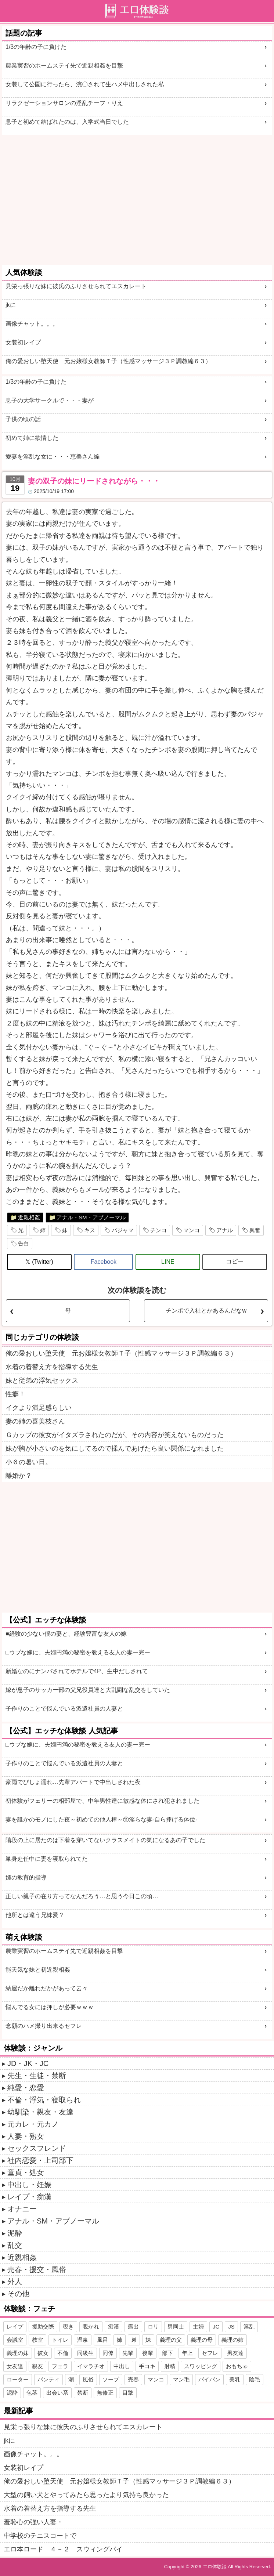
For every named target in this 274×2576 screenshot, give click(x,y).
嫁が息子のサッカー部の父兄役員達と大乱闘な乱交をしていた (88, 1690)
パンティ (48, 2379)
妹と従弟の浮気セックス (42, 1380)
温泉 (82, 2340)
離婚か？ (19, 1475)
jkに (11, 305)
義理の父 (171, 2340)
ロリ (153, 2326)
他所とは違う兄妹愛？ (35, 1915)
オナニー (22, 2209)
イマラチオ (91, 2366)
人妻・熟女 (25, 2136)
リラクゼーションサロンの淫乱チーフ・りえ (64, 103)
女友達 (15, 2366)
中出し (121, 2366)
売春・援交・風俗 (36, 2269)
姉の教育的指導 (26, 1877)
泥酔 (14, 2233)
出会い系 (57, 2392)
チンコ (158, 1230)
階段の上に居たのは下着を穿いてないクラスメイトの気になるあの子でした (105, 1840)
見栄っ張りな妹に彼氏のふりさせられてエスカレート (76, 286)
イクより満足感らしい (39, 1407)
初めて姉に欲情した (32, 438)
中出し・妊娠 (29, 2185)
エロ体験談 (215, 2566)
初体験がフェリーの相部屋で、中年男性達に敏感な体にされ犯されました (102, 1801)
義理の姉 (232, 2340)
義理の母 (202, 2340)
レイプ (15, 2326)
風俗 (88, 2379)
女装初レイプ (23, 342)
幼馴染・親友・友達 (40, 2112)
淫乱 (249, 2326)
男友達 (235, 2353)
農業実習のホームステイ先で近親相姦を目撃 (64, 65)
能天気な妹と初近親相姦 (38, 1970)
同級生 (85, 2353)
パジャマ (123, 1230)
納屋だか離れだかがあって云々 (47, 1988)
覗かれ (91, 2326)
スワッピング (200, 2366)
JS (231, 2326)
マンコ (191, 1230)
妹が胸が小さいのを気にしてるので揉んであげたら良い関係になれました (115, 1448)
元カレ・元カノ (33, 2124)
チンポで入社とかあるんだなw (206, 1310)
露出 (133, 2326)
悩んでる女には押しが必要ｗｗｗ (50, 2007)
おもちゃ (237, 2366)
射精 (169, 2366)
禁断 (82, 2392)
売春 (133, 2379)
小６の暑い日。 (29, 1462)
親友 (37, 2366)
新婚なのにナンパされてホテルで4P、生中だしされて (77, 1671)
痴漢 (113, 2326)
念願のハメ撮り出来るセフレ (44, 2026)
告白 (23, 1243)
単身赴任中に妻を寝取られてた (47, 1859)
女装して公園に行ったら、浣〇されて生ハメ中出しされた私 (85, 84)
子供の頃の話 (23, 419)
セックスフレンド (36, 2148)
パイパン (209, 2379)
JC (216, 2326)
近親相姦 (29, 1217)
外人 (14, 2281)
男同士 (175, 2326)
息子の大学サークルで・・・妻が (50, 400)
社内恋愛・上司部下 (40, 2160)
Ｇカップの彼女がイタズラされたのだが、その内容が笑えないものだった (115, 1435)
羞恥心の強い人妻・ (33, 2522)
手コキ (147, 2366)
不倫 (62, 2353)
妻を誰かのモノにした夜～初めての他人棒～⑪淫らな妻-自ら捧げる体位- (102, 1819)
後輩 (147, 2353)
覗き (68, 2326)
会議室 (15, 2340)
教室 (37, 2340)
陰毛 (254, 2379)
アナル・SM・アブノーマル (91, 1217)
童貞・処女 (25, 2172)
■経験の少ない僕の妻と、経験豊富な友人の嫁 (66, 1634)
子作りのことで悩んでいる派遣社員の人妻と (64, 1708)
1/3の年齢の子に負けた (36, 47)
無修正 (105, 2392)
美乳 (234, 2379)
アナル (224, 1230)
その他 (18, 2294)
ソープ (110, 2379)
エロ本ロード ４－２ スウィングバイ (63, 2549)
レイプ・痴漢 (29, 2197)
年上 (187, 2353)
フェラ (60, 2366)
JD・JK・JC (27, 2063)
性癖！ (15, 1394)
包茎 (31, 2392)
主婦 (198, 2326)
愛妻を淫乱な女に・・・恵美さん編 (53, 456)
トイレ (60, 2340)
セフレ (210, 2353)
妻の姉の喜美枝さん (35, 1421)
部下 (167, 2353)
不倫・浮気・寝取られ (44, 2100)
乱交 (14, 2245)
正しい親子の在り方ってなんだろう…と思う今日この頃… (82, 1896)
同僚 (107, 2353)
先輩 (127, 2353)
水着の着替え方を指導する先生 (52, 1367)
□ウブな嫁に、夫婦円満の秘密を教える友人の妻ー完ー (78, 1652)
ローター (18, 2379)
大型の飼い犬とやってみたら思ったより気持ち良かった (86, 2495)
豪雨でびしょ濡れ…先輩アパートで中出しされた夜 (73, 1782)
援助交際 (43, 2326)
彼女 (42, 2353)
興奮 (254, 1230)
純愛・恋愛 (25, 2088)
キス (89, 1230)
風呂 (102, 2340)
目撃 (127, 2392)
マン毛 (181, 2379)
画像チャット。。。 (32, 324)
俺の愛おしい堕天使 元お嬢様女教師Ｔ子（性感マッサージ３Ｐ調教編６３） (108, 361)
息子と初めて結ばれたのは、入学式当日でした (67, 122)
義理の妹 (18, 2353)
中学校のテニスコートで (40, 2535)
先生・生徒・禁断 (36, 2076)
